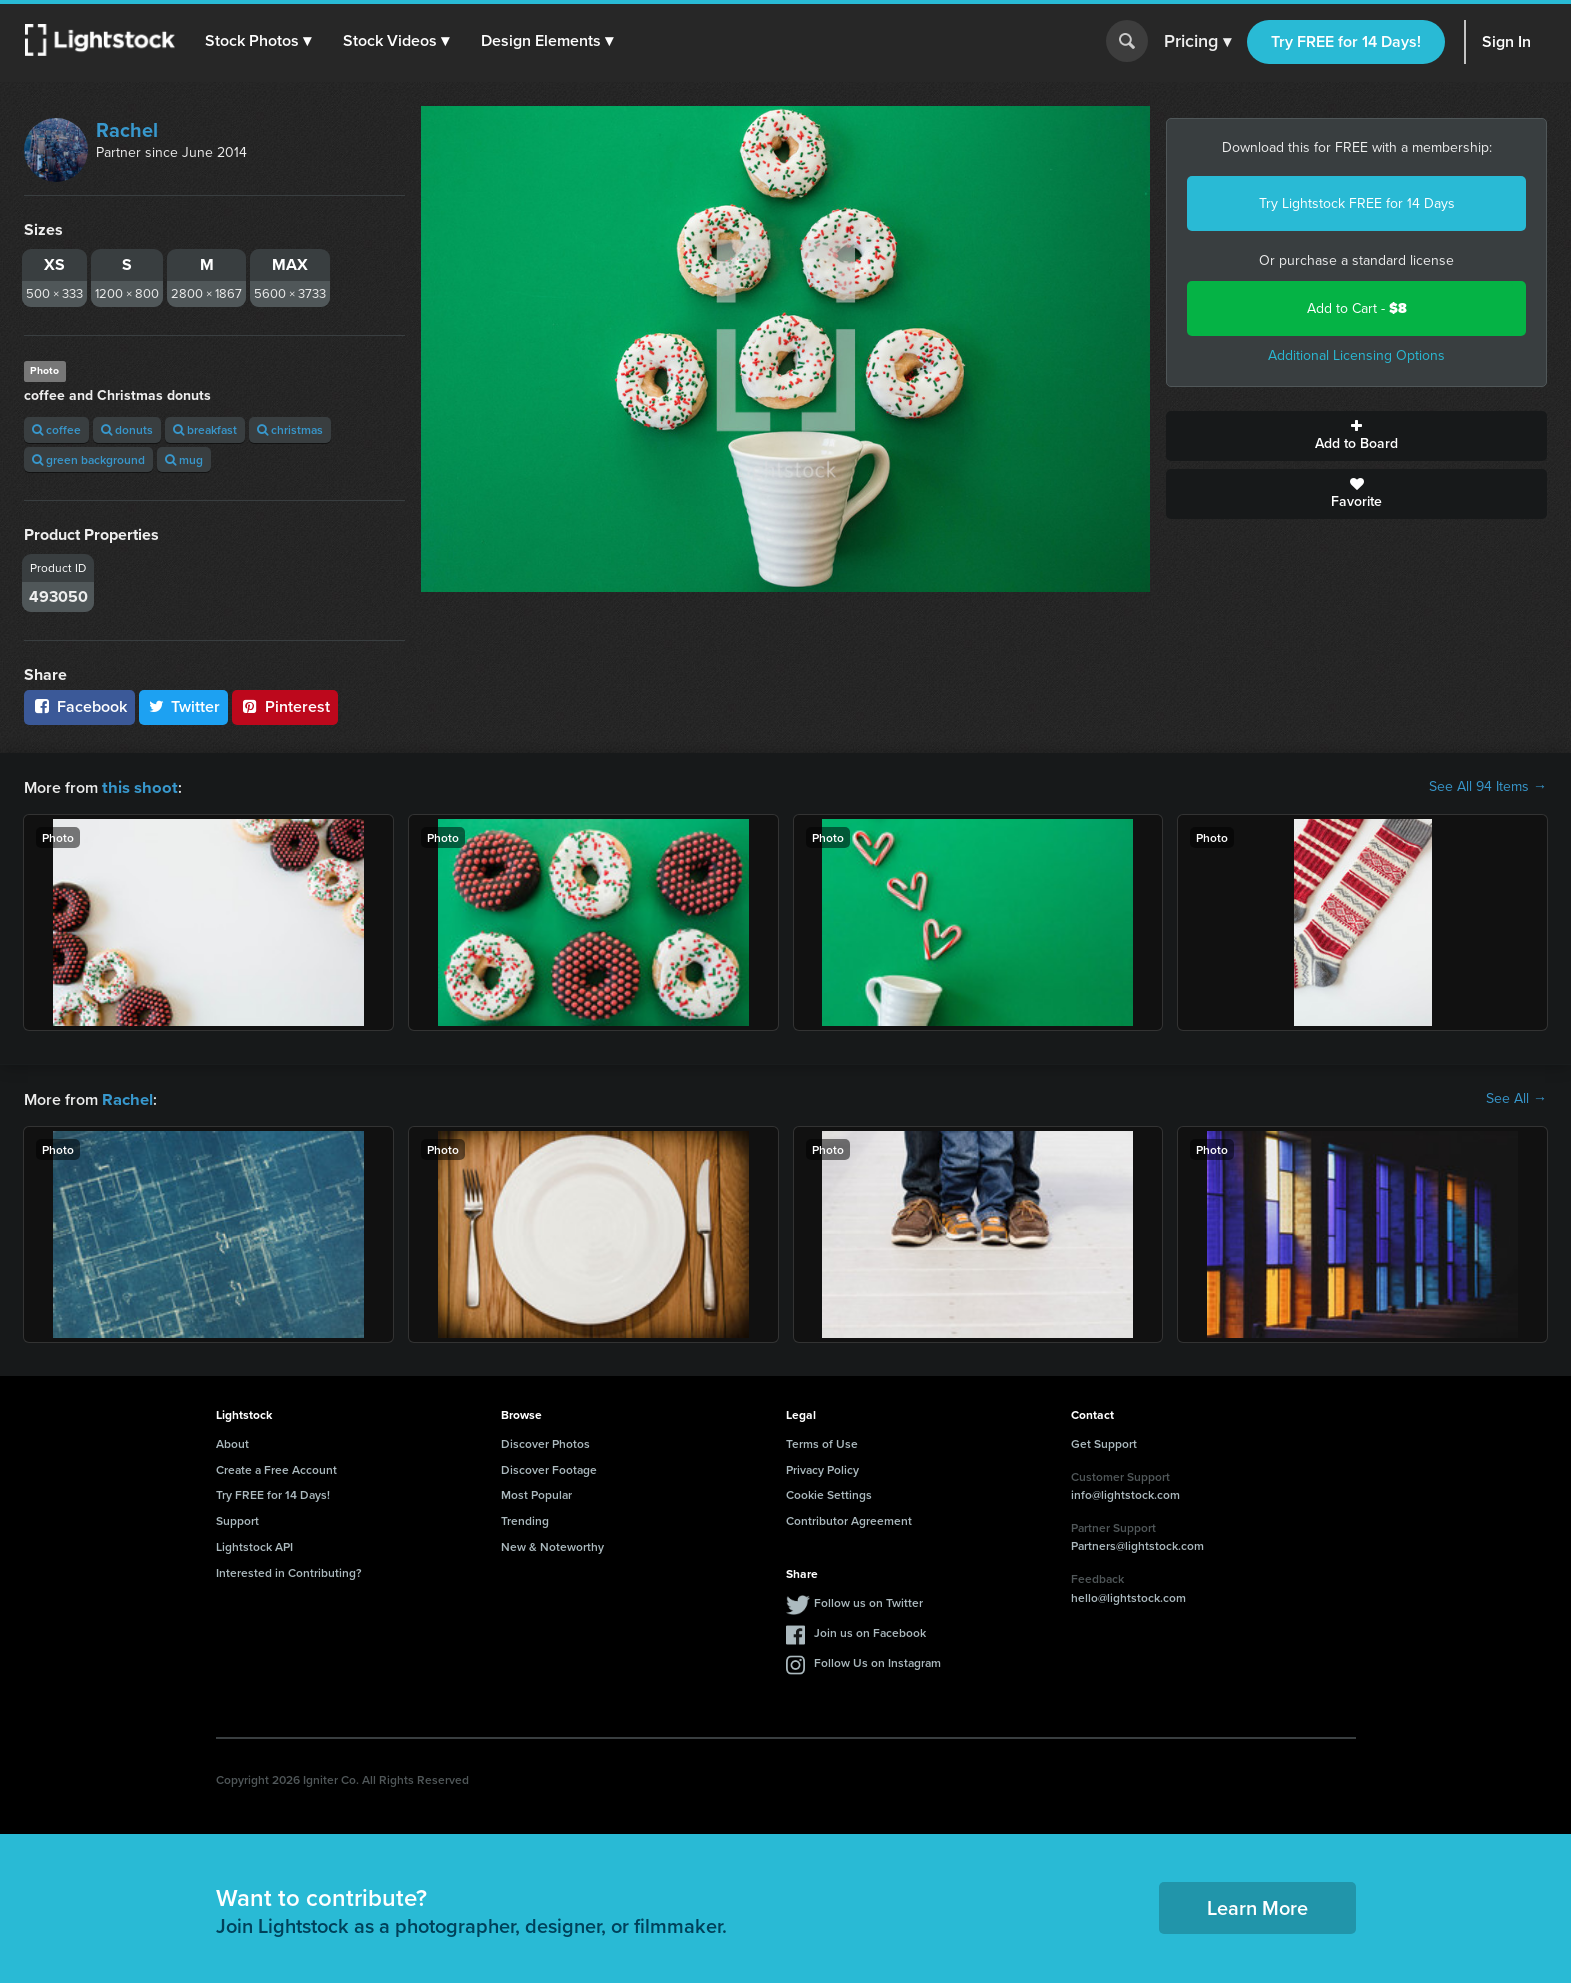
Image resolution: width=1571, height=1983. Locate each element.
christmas (290, 429)
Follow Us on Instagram (877, 1660)
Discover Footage (549, 1467)
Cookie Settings (829, 1492)
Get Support (1104, 1441)
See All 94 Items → (1488, 787)
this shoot (137, 786)
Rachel (127, 130)
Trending (525, 1518)
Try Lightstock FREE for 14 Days (1357, 203)
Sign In (1506, 41)
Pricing (1197, 42)
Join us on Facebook (870, 1630)
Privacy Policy (822, 1467)
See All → (1516, 1098)
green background (88, 459)
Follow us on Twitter (868, 1600)
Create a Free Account (276, 1467)
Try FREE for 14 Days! (1346, 41)
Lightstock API (254, 1544)
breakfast (205, 429)
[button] (259, 41)
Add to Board (1356, 436)
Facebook (79, 706)
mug (184, 459)
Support (237, 1518)
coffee (56, 429)
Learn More (1257, 1905)
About (232, 1441)
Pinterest (285, 706)
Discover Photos (545, 1441)
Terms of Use (822, 1441)
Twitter (184, 706)
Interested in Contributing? (289, 1570)
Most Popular (536, 1492)
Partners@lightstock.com (1137, 1543)
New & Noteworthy (552, 1544)
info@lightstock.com (1125, 1492)
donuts (127, 429)
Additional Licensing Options (1356, 355)
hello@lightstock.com (1128, 1595)
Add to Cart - (1357, 308)
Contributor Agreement (849, 1518)
